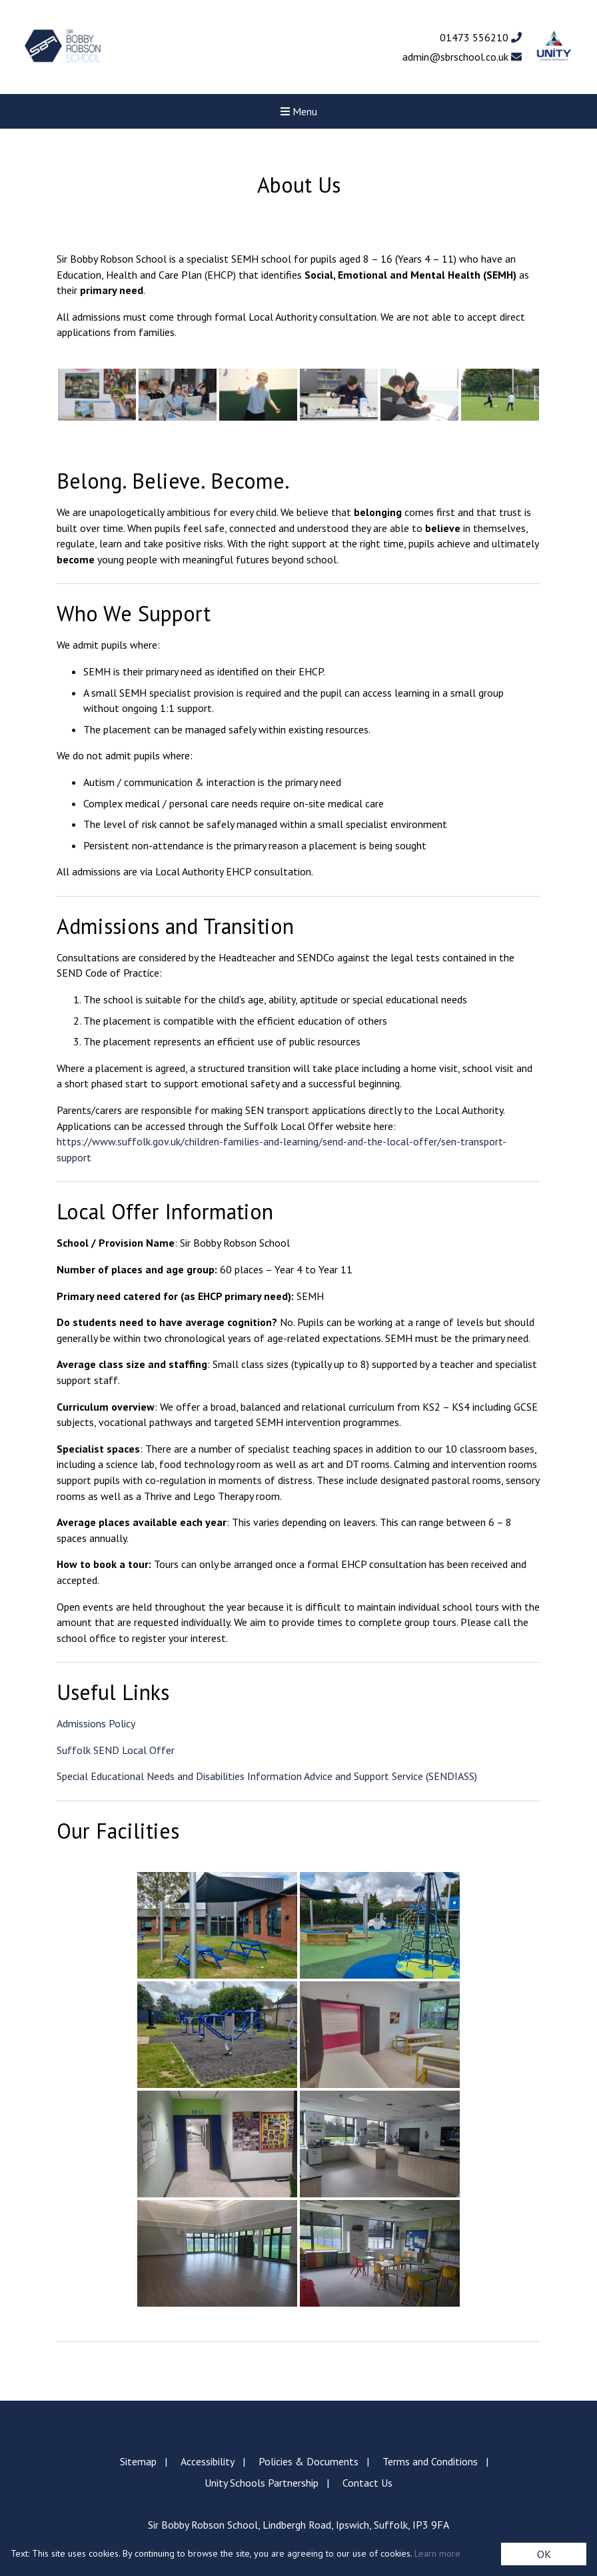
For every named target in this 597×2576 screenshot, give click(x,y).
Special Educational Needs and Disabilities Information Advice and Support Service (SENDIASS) (267, 1776)
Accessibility (208, 2461)
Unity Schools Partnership (261, 2482)
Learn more (437, 2553)
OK (544, 2554)
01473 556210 (481, 37)
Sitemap (138, 2461)
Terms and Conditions (430, 2461)
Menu (299, 111)
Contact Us (367, 2482)
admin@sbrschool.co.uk (462, 57)
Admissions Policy (96, 1723)
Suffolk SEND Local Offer (116, 1750)
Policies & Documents (308, 2461)
